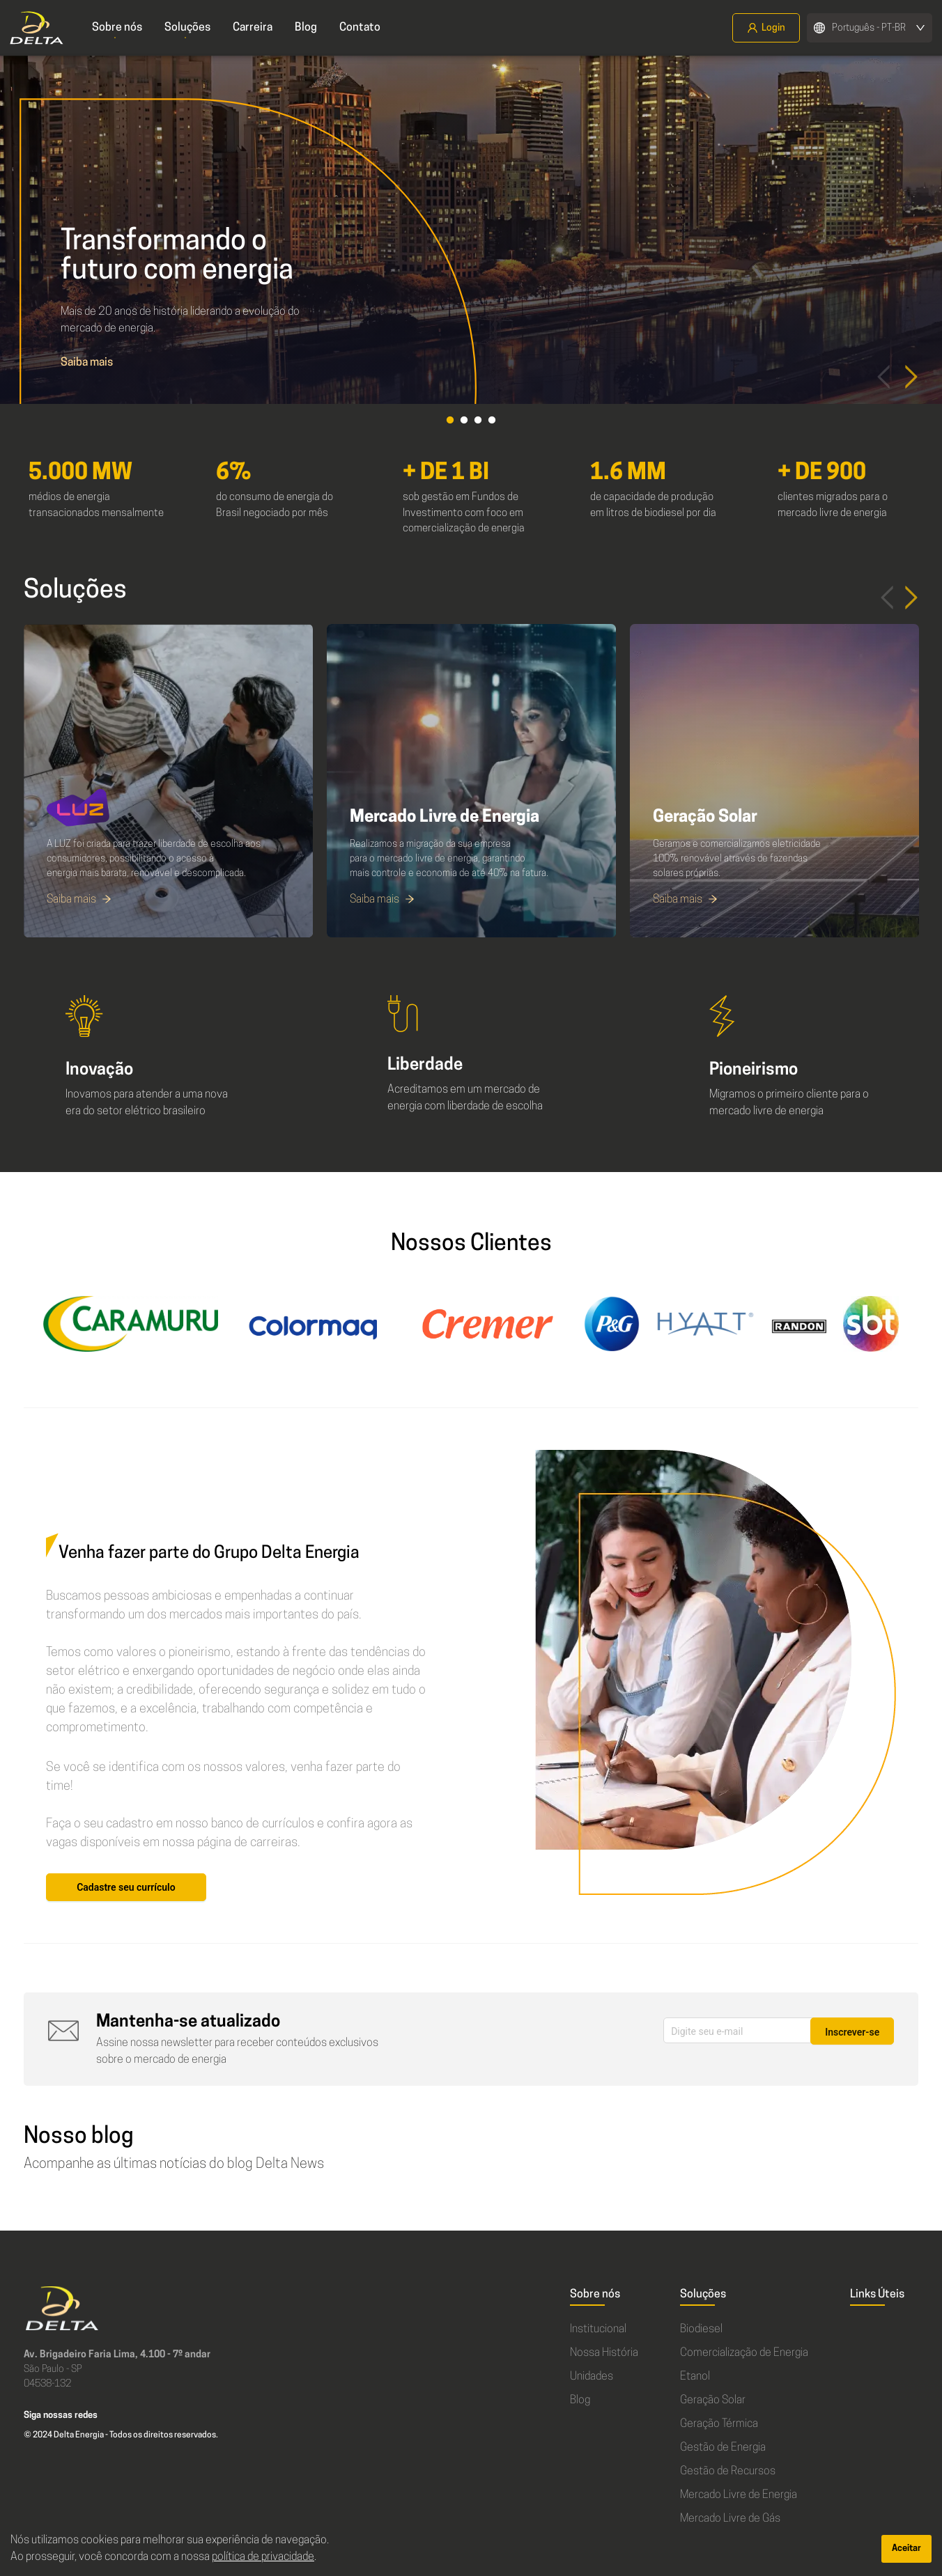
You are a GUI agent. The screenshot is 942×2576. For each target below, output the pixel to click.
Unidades (591, 2376)
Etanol (695, 2376)
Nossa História (604, 2353)
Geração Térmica (719, 2424)
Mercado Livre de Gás (730, 2518)
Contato (359, 27)
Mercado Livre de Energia (738, 2495)
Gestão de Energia (723, 2447)
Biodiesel (701, 2329)
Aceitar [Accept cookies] (906, 2548)
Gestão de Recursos (727, 2471)
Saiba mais (87, 362)
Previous (887, 593)
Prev (883, 372)
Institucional (598, 2329)
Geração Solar (713, 2400)
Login (766, 27)
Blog (306, 27)
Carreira (252, 27)
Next (911, 372)
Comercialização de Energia (744, 2353)
